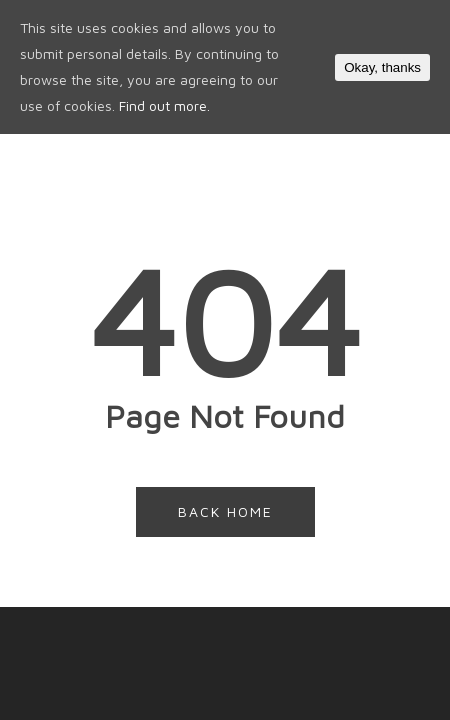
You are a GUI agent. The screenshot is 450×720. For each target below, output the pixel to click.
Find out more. (164, 105)
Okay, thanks (382, 67)
